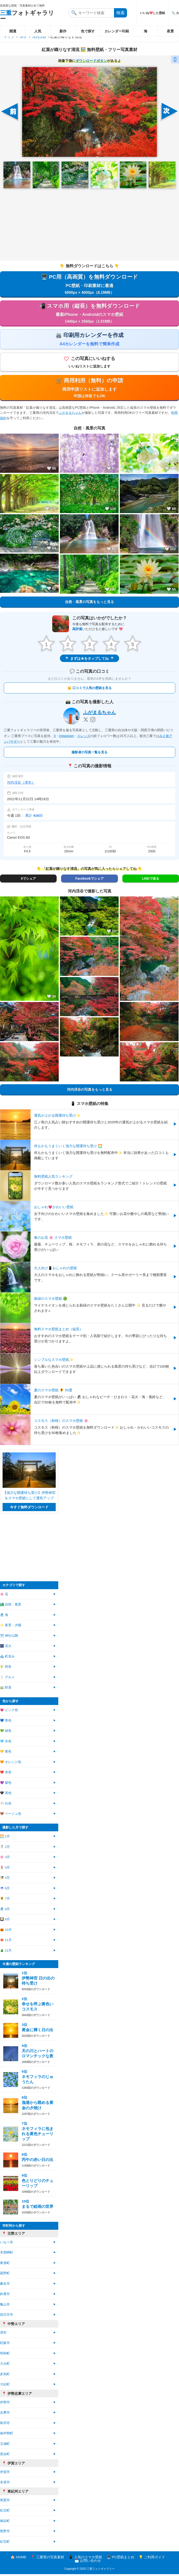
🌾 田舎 (5, 1668)
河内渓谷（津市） (21, 784)
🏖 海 (4, 1616)
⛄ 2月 (5, 1848)
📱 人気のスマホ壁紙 (85, 2559)
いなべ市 (6, 2244)
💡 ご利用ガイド (152, 2559)
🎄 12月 (6, 1952)
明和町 (5, 2355)
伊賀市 (5, 2473)
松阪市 (5, 2344)
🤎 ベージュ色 (10, 1815)
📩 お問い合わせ (88, 2562)
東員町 (5, 2264)
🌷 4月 (5, 1869)
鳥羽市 (5, 2424)
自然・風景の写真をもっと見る (89, 603)
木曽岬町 (6, 2254)
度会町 (5, 2456)
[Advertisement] (89, 224)
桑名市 (5, 2285)
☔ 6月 (5, 1890)
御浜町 (5, 2522)
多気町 (5, 2375)
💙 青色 (5, 1722)
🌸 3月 (5, 1859)
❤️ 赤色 (5, 1774)
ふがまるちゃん (70, 414)
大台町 (5, 2365)
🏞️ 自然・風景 (10, 1606)
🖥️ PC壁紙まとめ (120, 2559)
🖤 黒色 (5, 1795)
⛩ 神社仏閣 (9, 1637)
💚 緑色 (5, 1732)
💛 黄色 (5, 1753)
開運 (12, 31)
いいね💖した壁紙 (152, 13)
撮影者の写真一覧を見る (89, 754)
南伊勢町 (6, 2435)
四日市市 (6, 2316)
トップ (9, 37)
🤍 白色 (5, 1805)
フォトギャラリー (27, 16)
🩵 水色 (5, 1743)
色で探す (88, 31)
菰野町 (5, 2275)
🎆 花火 (5, 1648)
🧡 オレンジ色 (10, 1763)
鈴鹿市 (5, 2296)
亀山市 (5, 2306)
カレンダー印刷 (116, 31)
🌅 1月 (5, 1838)
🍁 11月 (6, 1942)
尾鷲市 (5, 2502)
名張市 (5, 2484)
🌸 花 (4, 1596)
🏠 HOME (18, 2559)
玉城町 (5, 2445)
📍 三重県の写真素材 (47, 2559)
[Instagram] (92, 721)
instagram (66, 737)
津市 (23, 37)
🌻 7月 (5, 1900)
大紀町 (5, 2386)
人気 (37, 31)
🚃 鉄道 (5, 1689)
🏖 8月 (5, 1910)
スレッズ (83, 737)
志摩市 (5, 2414)
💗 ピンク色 (9, 1712)
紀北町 (5, 2512)
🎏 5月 (5, 1879)
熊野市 (5, 2533)
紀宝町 (5, 2543)
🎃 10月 (6, 1931)
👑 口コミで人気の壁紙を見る (89, 690)
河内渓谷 (39, 37)
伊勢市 (5, 2404)
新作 (62, 31)
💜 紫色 (5, 1784)
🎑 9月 (5, 1921)
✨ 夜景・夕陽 (10, 1627)
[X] (85, 721)
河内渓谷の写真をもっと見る (89, 1091)
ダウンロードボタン (91, 61)
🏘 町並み (7, 1658)
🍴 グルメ (7, 1679)
